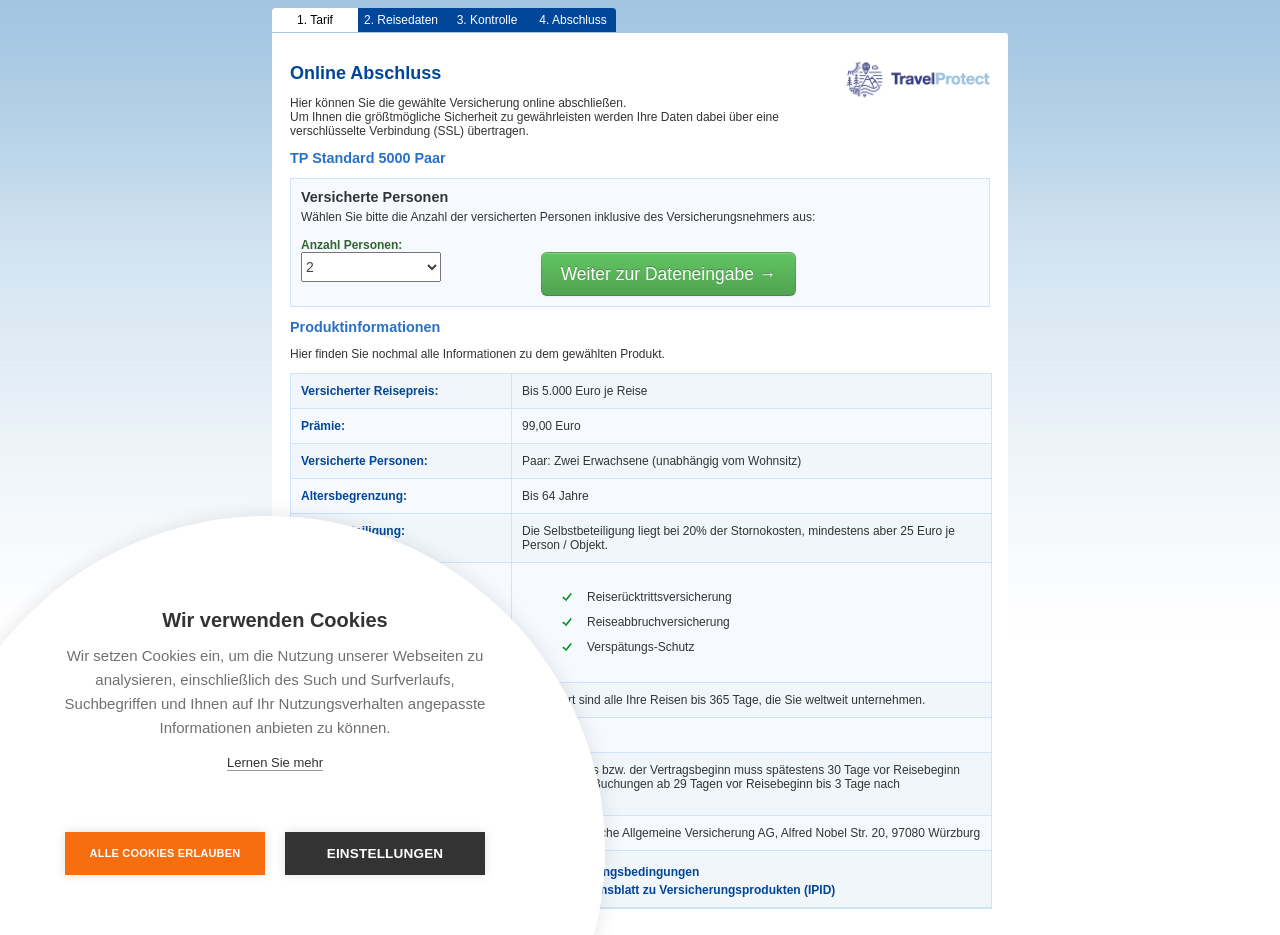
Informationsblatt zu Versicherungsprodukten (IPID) (678, 890)
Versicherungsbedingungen (610, 872)
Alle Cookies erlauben (165, 853)
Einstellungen (385, 853)
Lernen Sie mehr (275, 762)
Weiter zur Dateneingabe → (669, 274)
